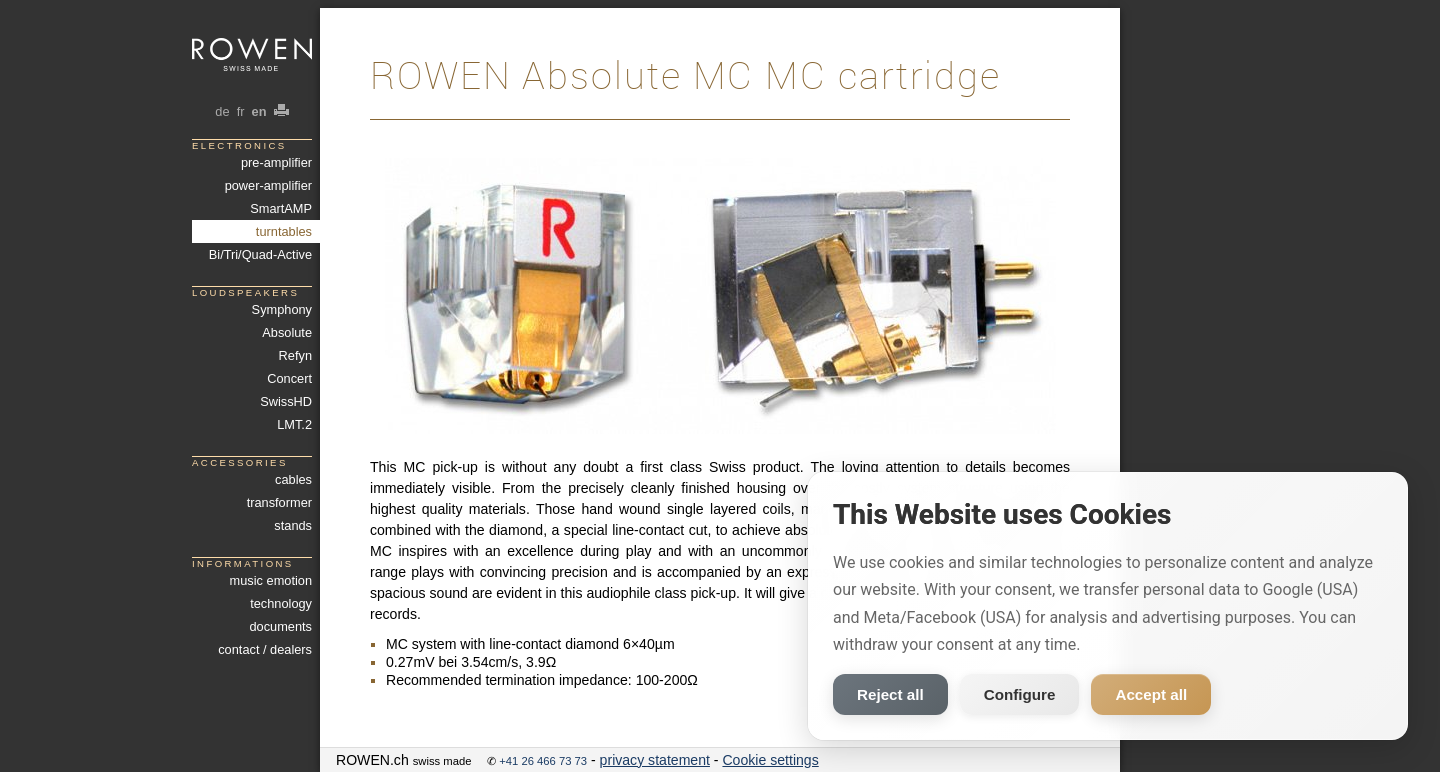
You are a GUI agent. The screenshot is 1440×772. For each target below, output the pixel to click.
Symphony (282, 309)
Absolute (287, 332)
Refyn (295, 355)
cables (293, 479)
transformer (279, 502)
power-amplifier (268, 185)
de (222, 111)
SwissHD (286, 401)
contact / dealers (265, 649)
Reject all (890, 694)
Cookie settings (770, 760)
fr (240, 111)
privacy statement (655, 760)
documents (280, 626)
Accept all (1151, 694)
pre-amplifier (276, 162)
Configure (1020, 694)
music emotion (271, 580)
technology (281, 603)
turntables (284, 231)
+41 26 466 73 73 (543, 761)
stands (293, 525)
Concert (289, 378)
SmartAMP (281, 208)
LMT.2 (294, 424)
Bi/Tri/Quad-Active (260, 254)
